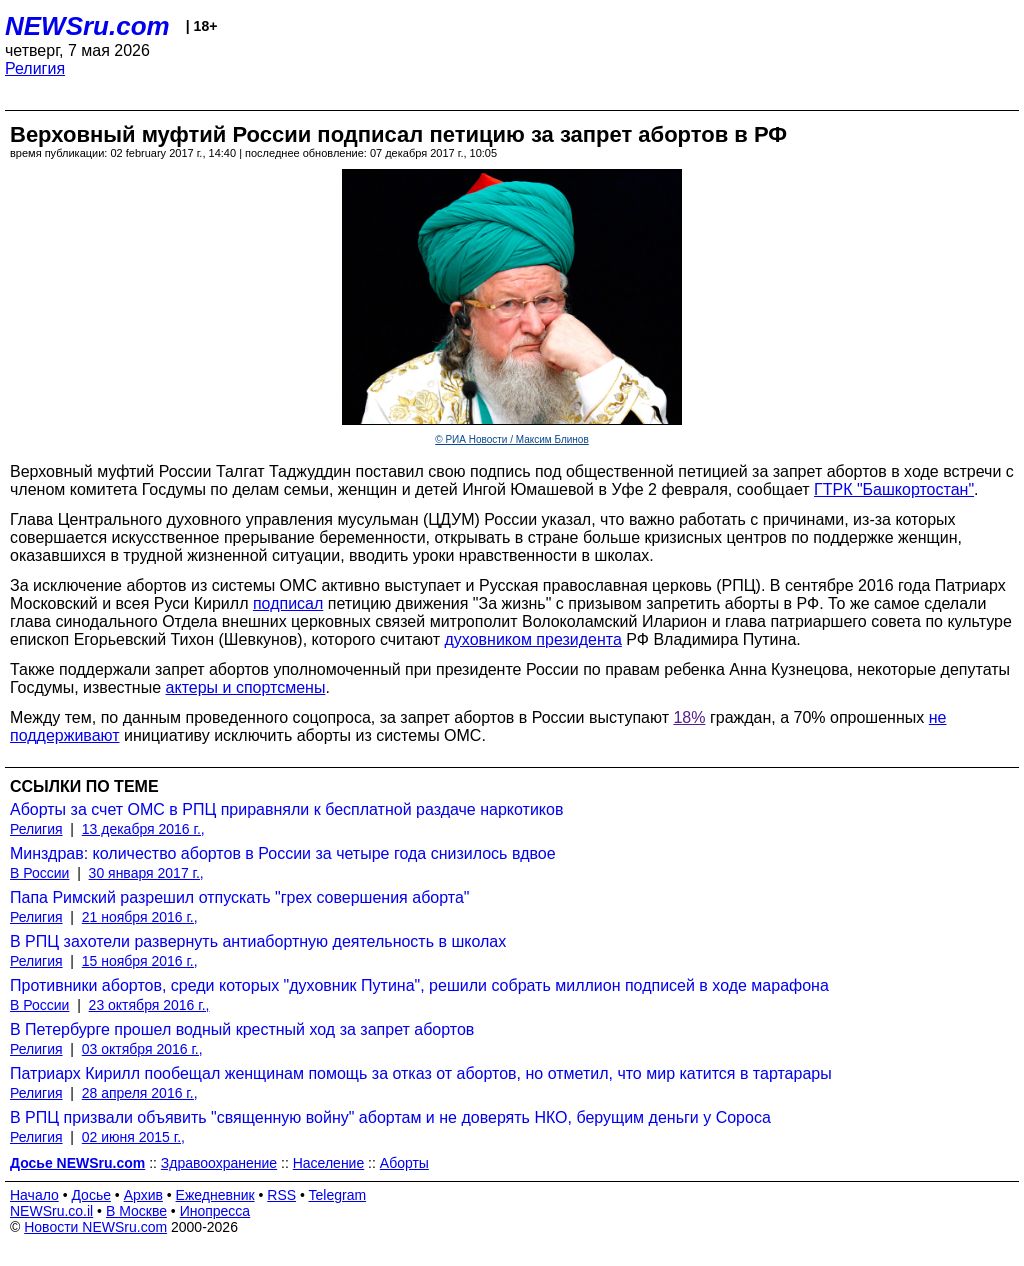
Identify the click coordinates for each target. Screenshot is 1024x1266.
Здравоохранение (219, 1163)
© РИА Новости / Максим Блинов (512, 439)
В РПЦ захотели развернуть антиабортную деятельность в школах (258, 941)
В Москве (136, 1211)
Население (329, 1163)
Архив (143, 1195)
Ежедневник (215, 1195)
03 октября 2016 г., (142, 1049)
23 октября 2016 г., (149, 1005)
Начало (34, 1195)
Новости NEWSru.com (95, 1227)
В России (39, 873)
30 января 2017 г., (146, 873)
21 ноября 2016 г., (140, 917)
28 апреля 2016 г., (140, 1093)
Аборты (404, 1163)
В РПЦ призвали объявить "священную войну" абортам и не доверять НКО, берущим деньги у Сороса (390, 1117)
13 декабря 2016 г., (143, 829)
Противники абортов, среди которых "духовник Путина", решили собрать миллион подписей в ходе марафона (419, 985)
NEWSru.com (87, 26)
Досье (91, 1195)
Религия (35, 68)
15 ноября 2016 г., (140, 961)
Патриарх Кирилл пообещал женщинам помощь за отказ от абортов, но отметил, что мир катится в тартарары (421, 1073)
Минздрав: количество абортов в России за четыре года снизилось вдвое (283, 853)
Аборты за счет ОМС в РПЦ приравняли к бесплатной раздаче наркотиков (286, 809)
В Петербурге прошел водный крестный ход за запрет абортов (242, 1029)
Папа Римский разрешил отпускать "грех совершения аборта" (239, 897)
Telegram (338, 1195)
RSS (281, 1195)
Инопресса (215, 1211)
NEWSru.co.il (51, 1211)
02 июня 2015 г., (133, 1137)
